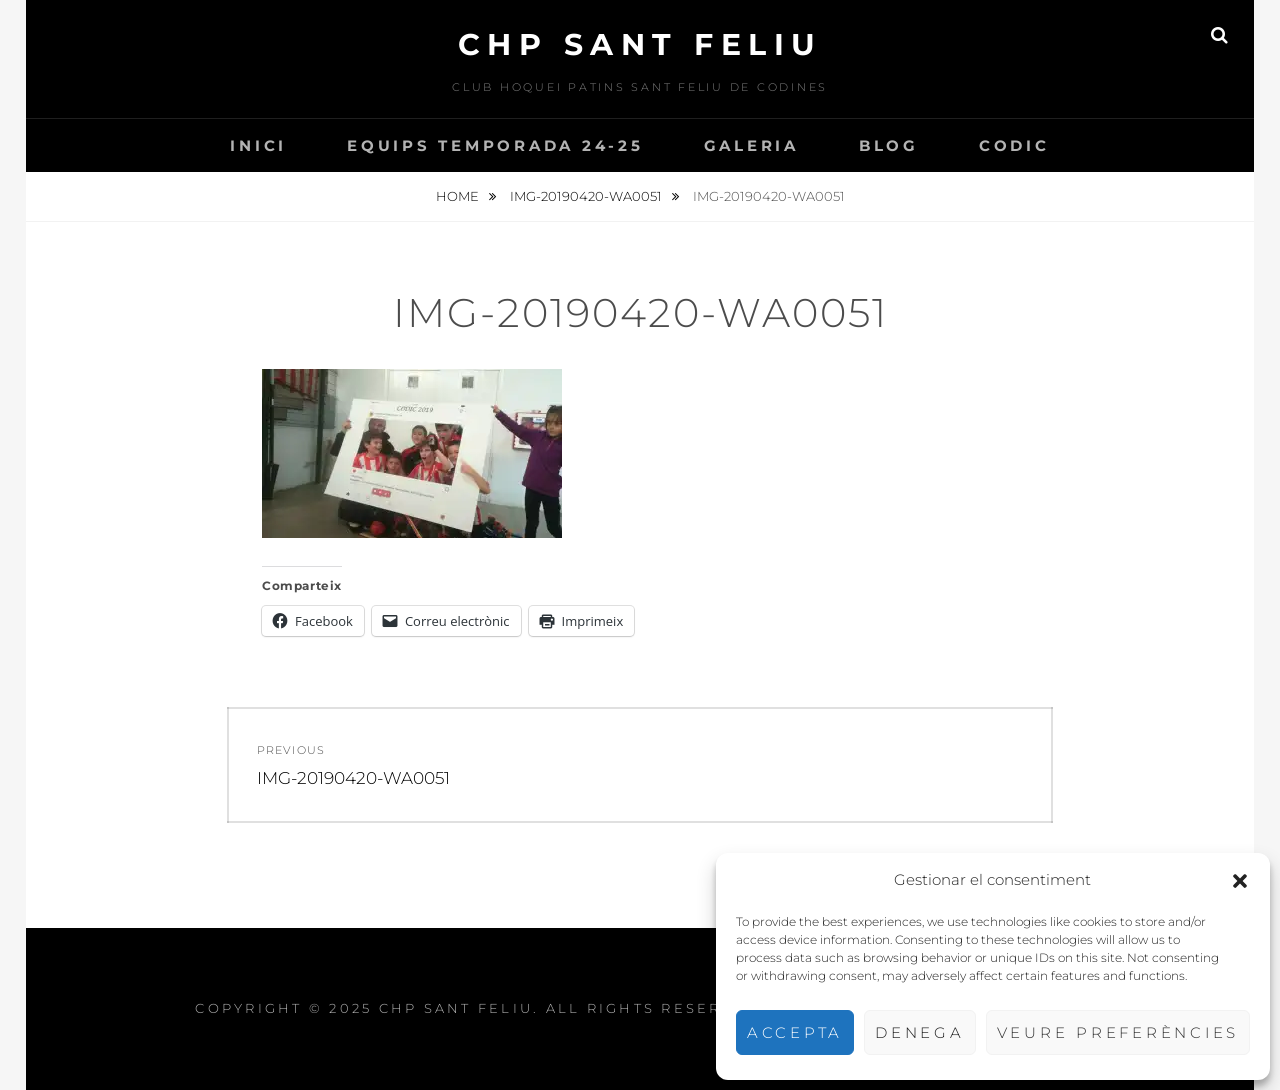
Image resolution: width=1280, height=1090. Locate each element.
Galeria (751, 145)
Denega (920, 1032)
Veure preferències (1118, 1032)
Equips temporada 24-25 (495, 145)
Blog (889, 145)
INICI (258, 145)
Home (459, 196)
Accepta (795, 1032)
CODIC (1014, 145)
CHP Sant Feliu (640, 44)
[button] (1240, 881)
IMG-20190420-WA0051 (587, 196)
